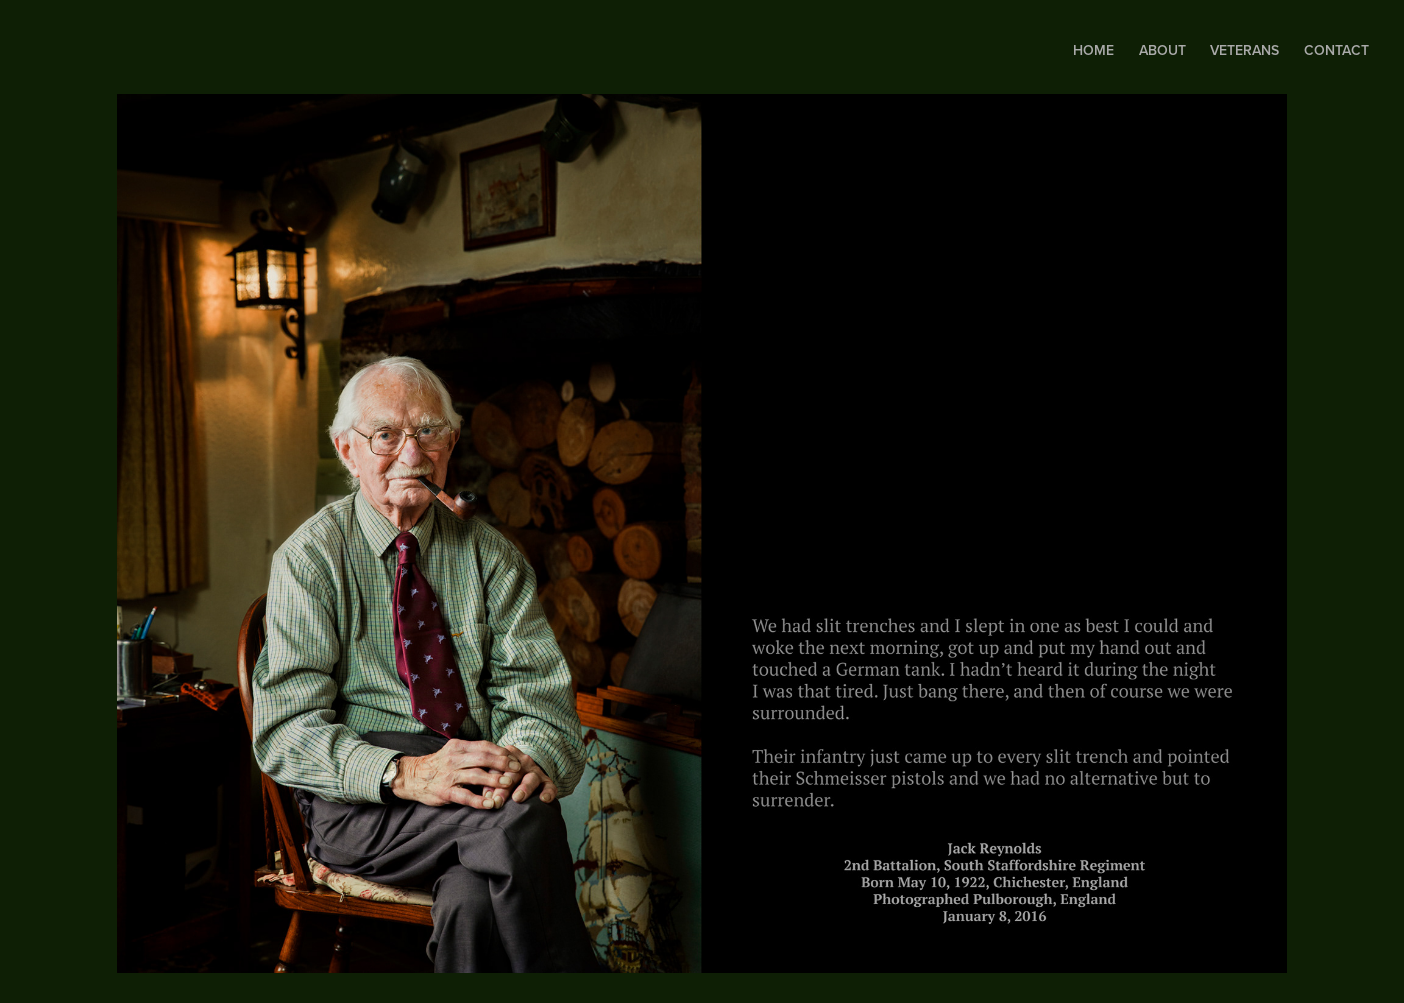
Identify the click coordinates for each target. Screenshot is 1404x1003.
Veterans (1244, 50)
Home (1093, 50)
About (1162, 50)
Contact (1336, 50)
